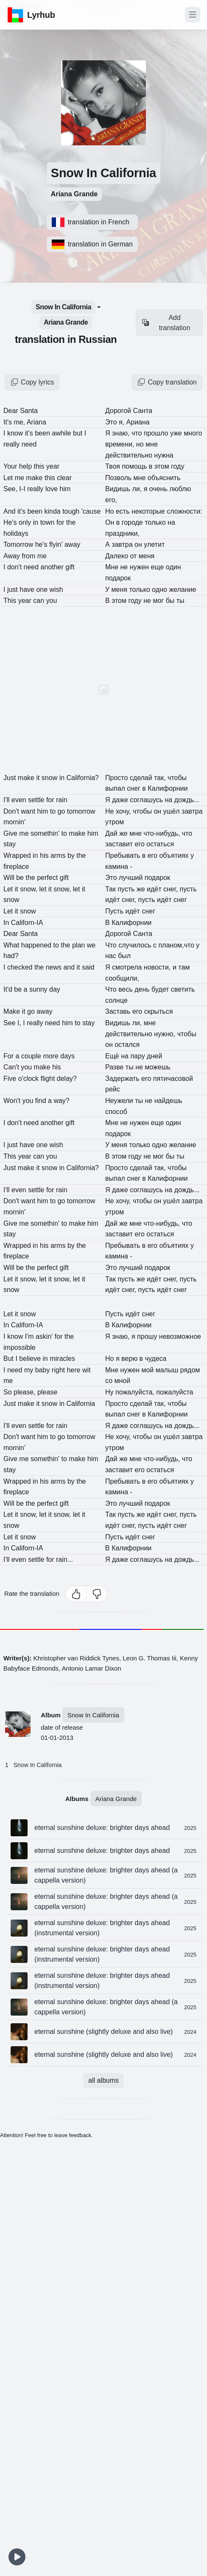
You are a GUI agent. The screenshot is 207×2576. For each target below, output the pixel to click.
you (27, 1067)
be (20, 877)
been (35, 511)
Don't (12, 811)
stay (9, 844)
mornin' (14, 822)
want (29, 811)
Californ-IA (27, 922)
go (31, 1011)
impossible (19, 1347)
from (29, 556)
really (12, 444)
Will (9, 877)
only (26, 522)
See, (11, 488)
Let (9, 477)
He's (11, 522)
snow (11, 899)
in (36, 522)
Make (12, 1011)
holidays (15, 533)
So (8, 1392)
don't (15, 567)
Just (10, 777)
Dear (11, 410)
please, (25, 1392)
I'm (30, 1336)
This (10, 600)
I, (20, 1022)
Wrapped (18, 855)
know (16, 433)
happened (37, 945)
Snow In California (38, 1765)
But (9, 1358)
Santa (29, 410)
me (20, 477)
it (38, 777)
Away (12, 556)
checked (20, 967)
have (28, 589)
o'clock (29, 1078)
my (29, 1370)
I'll (7, 799)
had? (11, 955)
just (13, 589)
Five (10, 1078)
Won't (12, 1100)
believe (30, 1358)
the (31, 877)
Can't (12, 1067)
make (35, 477)
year (26, 600)
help (26, 466)
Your (11, 466)
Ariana (36, 422)
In (7, 922)
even (19, 799)
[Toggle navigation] (192, 15)
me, (20, 422)
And (10, 511)
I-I (23, 488)
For (9, 1056)
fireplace (16, 866)
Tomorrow (19, 544)
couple (32, 1056)
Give (11, 833)
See (10, 1022)
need (29, 444)
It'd (8, 989)
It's (8, 422)
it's (30, 433)
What (12, 945)
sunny (39, 989)
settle (37, 799)
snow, (29, 889)
